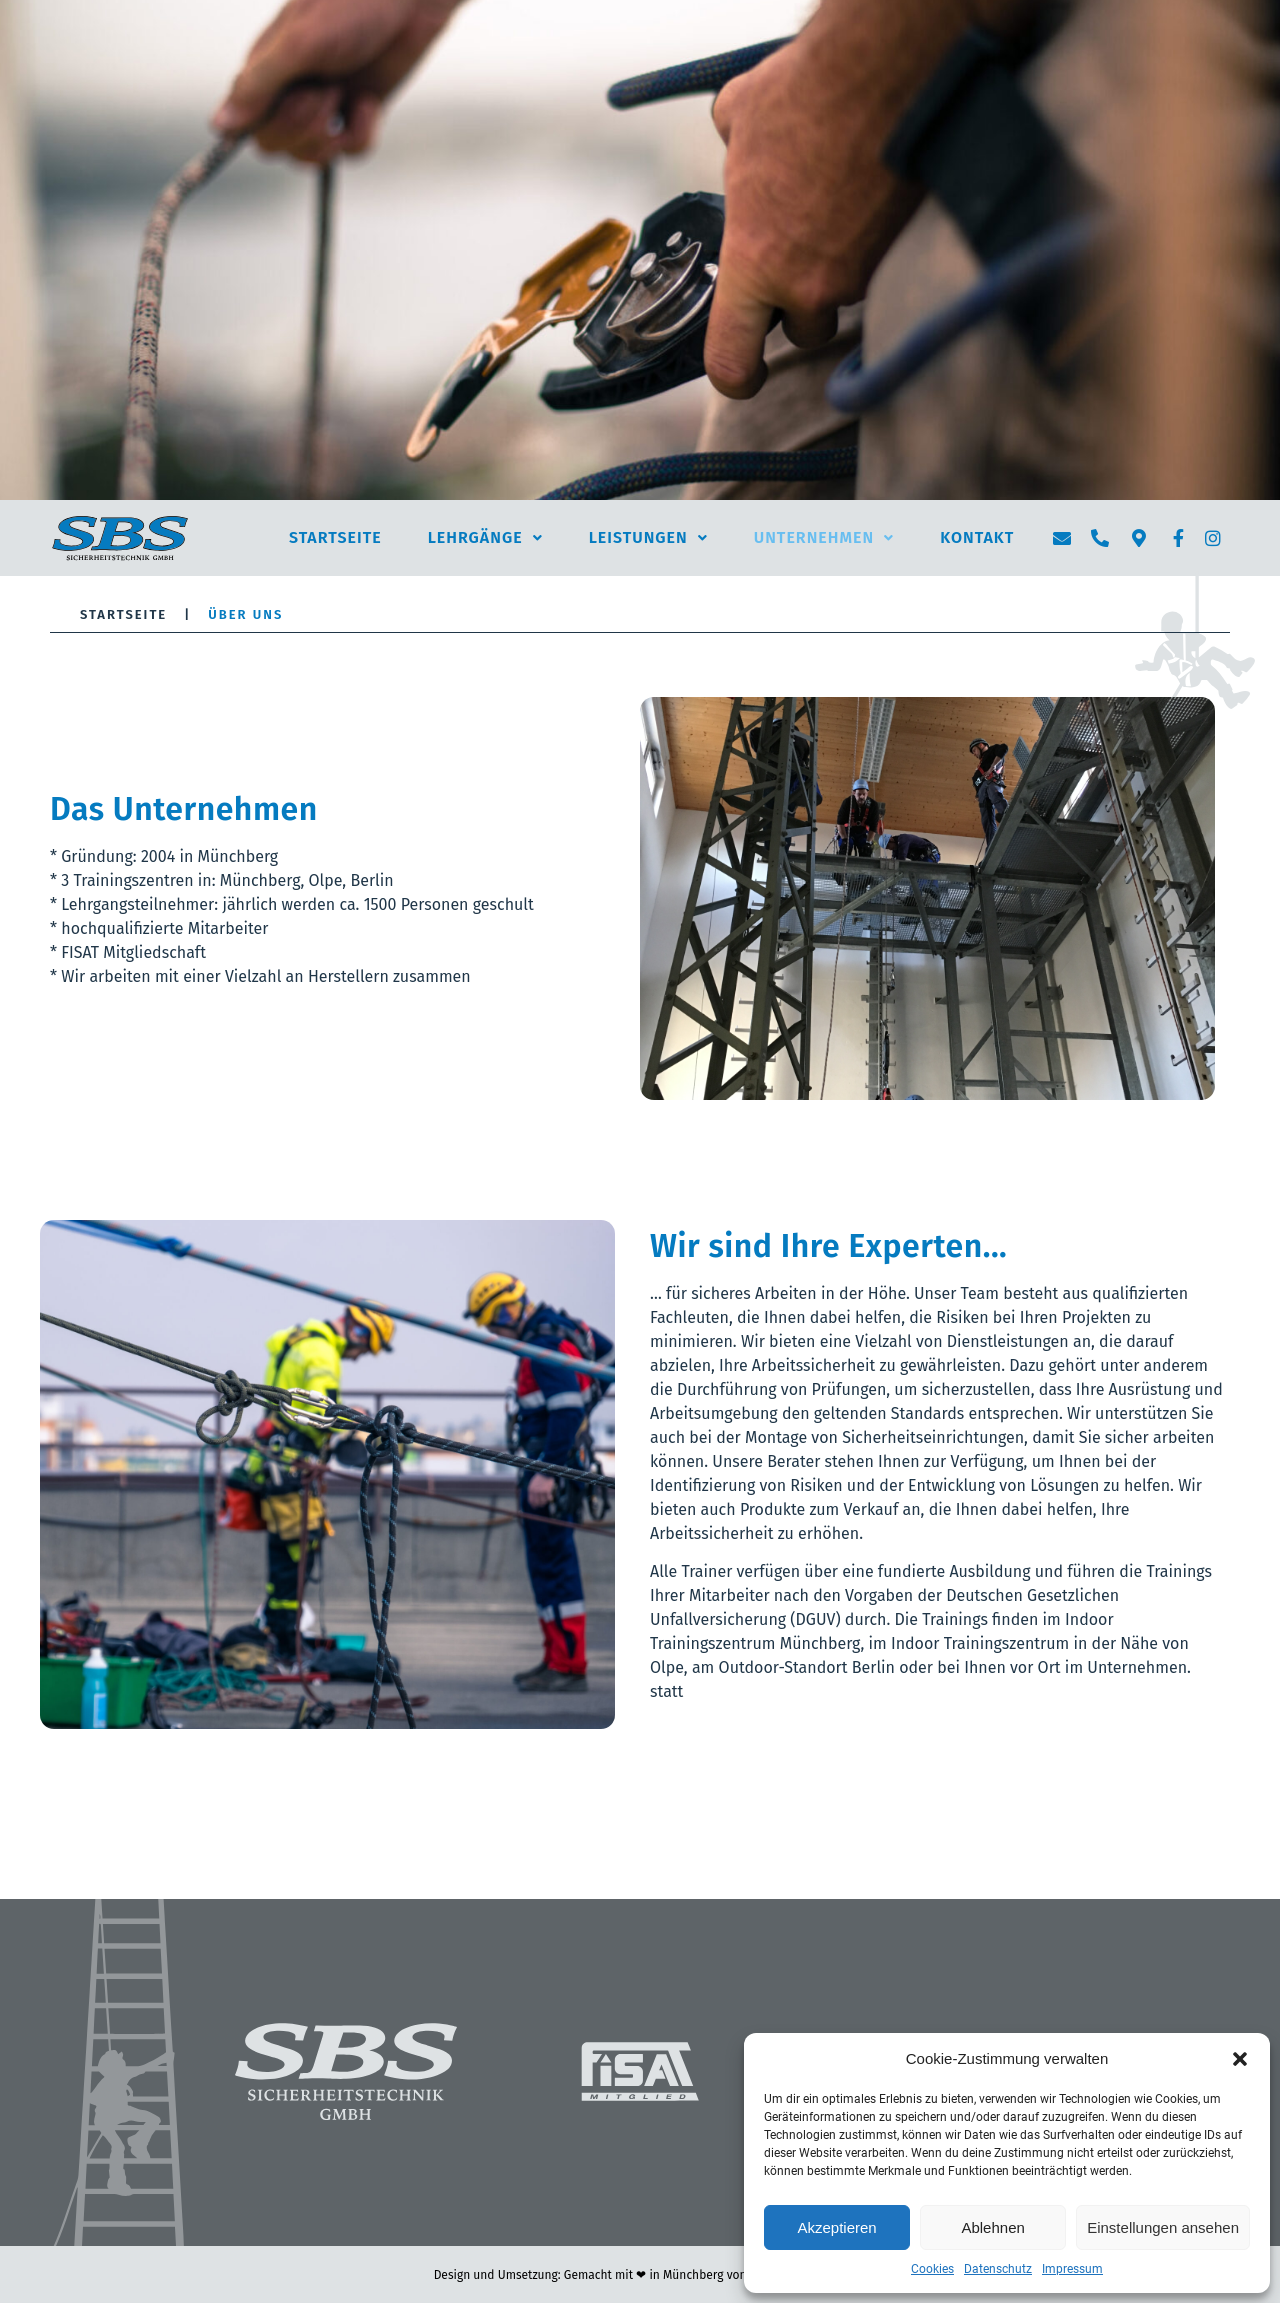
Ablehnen (992, 2227)
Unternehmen (824, 537)
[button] (1240, 2059)
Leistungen (648, 537)
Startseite (335, 537)
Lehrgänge (485, 537)
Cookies (932, 2269)
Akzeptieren (836, 2227)
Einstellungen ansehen (1163, 2227)
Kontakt (977, 537)
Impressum (1072, 2269)
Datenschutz (998, 2269)
